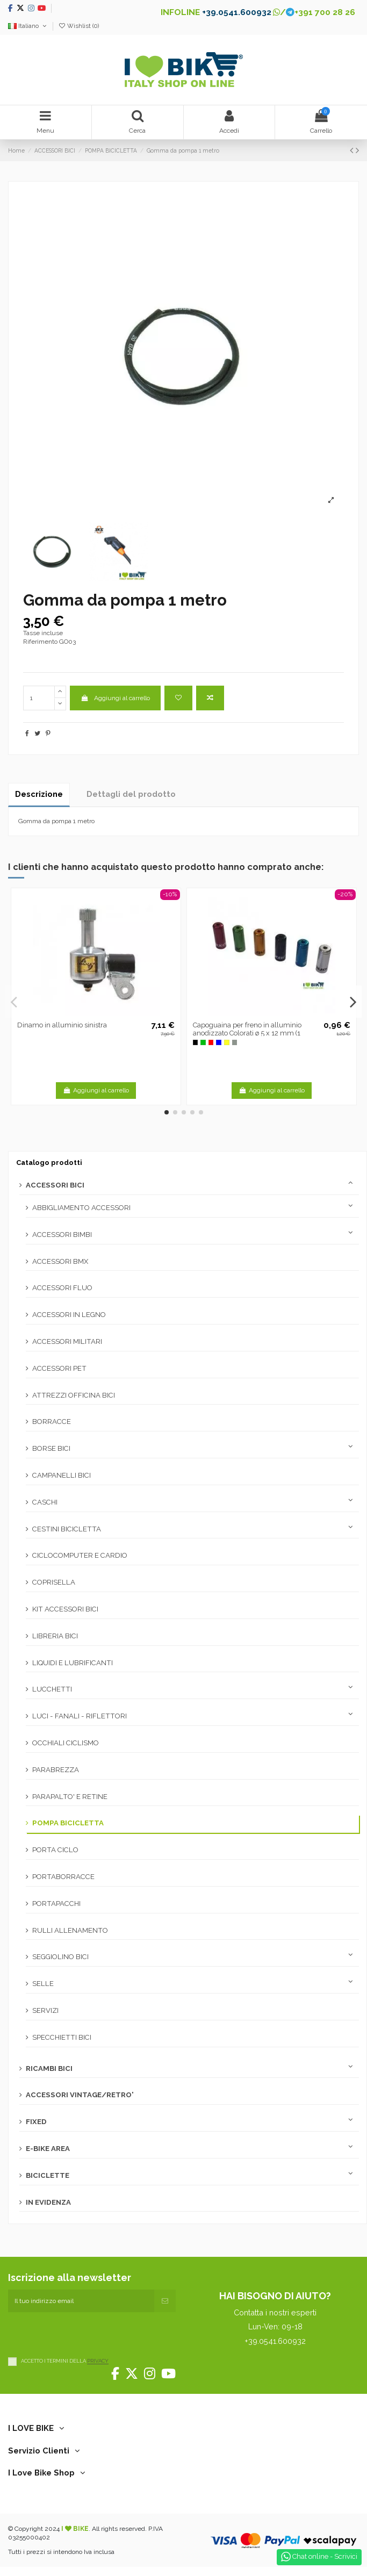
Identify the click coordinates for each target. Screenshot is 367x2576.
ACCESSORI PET (59, 1368)
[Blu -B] (218, 1042)
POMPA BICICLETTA (68, 1823)
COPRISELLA (53, 1582)
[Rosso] (211, 1042)
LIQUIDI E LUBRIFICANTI (72, 1663)
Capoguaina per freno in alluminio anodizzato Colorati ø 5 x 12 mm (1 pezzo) (247, 1033)
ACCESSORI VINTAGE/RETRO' (80, 2095)
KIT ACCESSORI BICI (65, 1609)
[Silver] (235, 1042)
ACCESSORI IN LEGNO (69, 1315)
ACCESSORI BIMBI (62, 1235)
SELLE (43, 1984)
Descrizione (39, 793)
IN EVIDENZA (48, 2202)
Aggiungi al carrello (115, 698)
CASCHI (44, 1502)
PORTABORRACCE (63, 1877)
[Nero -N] (195, 1042)
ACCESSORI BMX (60, 1261)
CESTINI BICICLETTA (66, 1529)
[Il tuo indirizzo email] (81, 2301)
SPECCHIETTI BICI (61, 2037)
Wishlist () (78, 26)
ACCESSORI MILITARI (67, 1341)
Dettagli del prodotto (131, 793)
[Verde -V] (203, 1042)
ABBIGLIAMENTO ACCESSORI (81, 1208)
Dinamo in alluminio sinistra (62, 1025)
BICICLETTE (47, 2175)
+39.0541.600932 (236, 12)
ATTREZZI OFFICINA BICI (73, 1395)
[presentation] (89, 2333)
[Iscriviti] (165, 2301)
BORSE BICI (51, 1448)
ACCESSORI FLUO (62, 1288)
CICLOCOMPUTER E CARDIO (79, 1555)
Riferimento (40, 641)
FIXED (36, 2122)
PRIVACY (98, 2361)
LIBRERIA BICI (55, 1636)
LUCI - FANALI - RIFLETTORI (79, 1716)
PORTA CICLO (55, 1850)
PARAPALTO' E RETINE (69, 1797)
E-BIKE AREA (48, 2149)
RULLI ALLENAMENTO (70, 1930)
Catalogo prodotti (49, 1163)
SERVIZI (45, 2010)
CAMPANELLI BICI (61, 1475)
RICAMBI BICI (49, 2068)
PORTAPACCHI (56, 1903)
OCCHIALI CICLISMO (65, 1743)
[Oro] (226, 1042)
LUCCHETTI (52, 1689)
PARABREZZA (55, 1770)
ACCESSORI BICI (55, 1185)
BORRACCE (51, 1421)
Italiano (28, 26)
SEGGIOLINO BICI (60, 1957)
